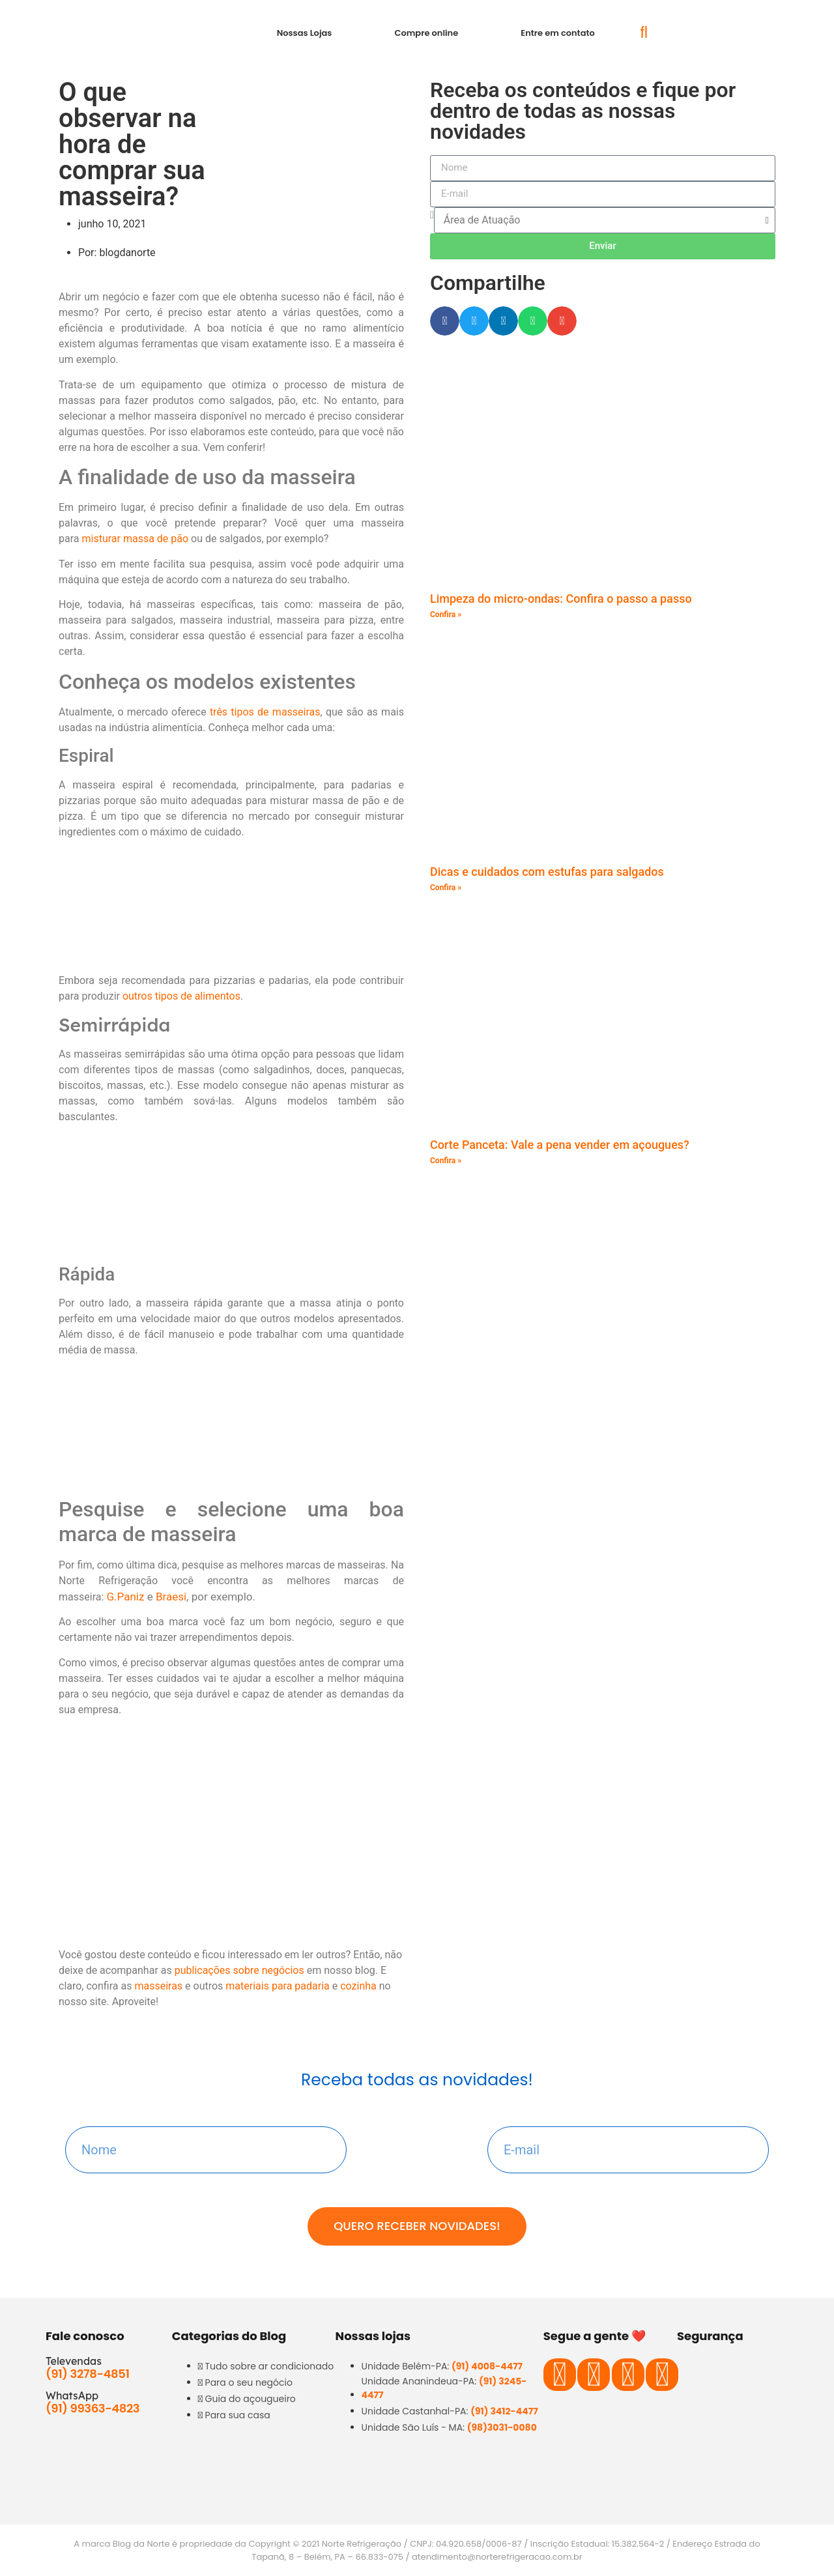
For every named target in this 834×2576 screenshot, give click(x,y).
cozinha (358, 1986)
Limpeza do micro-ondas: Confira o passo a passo (561, 598)
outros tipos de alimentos (181, 996)
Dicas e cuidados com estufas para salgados (547, 871)
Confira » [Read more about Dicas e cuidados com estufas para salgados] (445, 887)
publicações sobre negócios (239, 1970)
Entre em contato (558, 33)
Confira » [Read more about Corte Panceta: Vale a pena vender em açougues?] (445, 1160)
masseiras (158, 1986)
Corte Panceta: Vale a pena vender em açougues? (559, 1144)
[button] (644, 33)
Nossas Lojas (304, 33)
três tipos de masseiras (265, 712)
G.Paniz (126, 1596)
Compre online (426, 33)
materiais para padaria (277, 1986)
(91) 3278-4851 (88, 2374)
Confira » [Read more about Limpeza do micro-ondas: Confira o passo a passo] (445, 614)
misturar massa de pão (134, 538)
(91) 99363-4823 (92, 2408)
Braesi (171, 1596)
